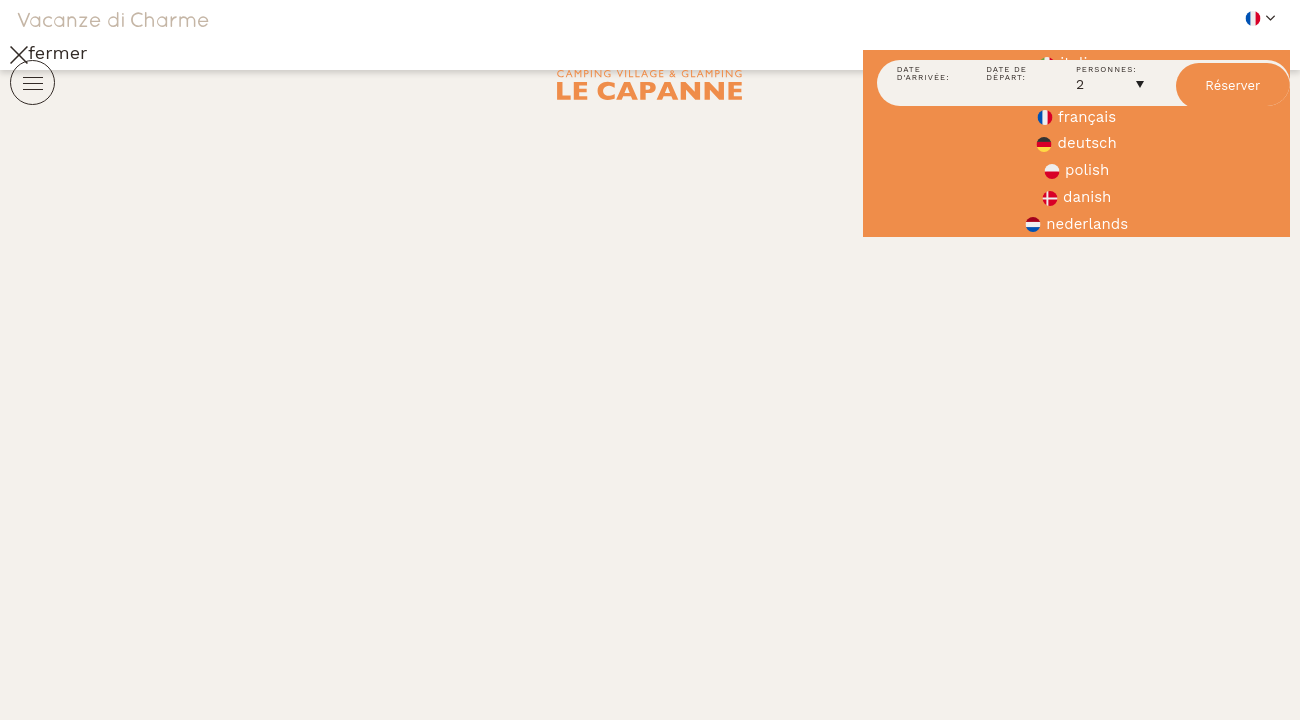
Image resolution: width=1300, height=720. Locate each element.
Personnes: (1106, 70)
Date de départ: (1006, 74)
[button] (1076, 17)
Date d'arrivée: (923, 74)
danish (1076, 197)
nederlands (1076, 224)
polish (1076, 170)
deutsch (1076, 143)
